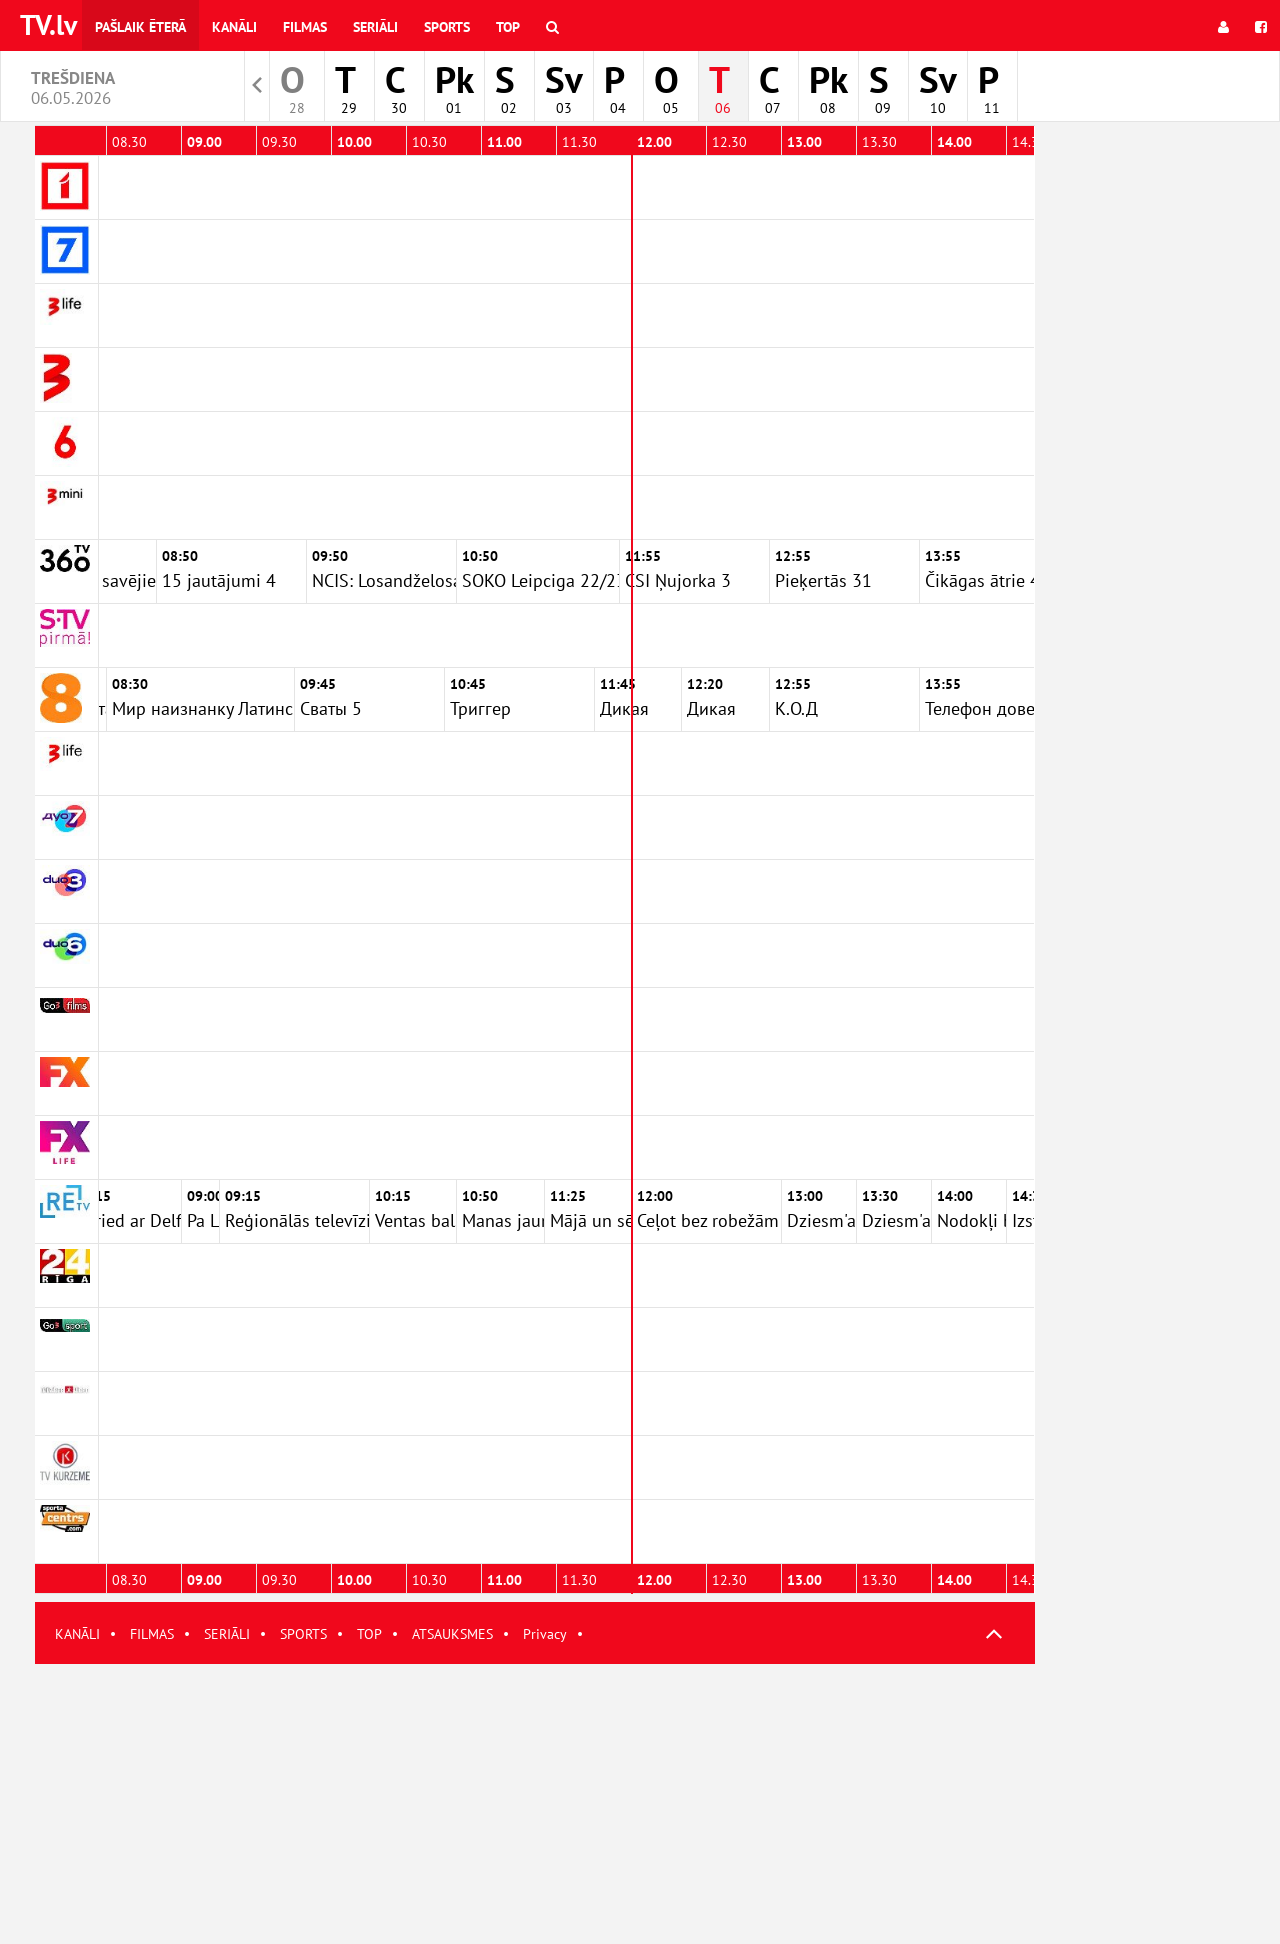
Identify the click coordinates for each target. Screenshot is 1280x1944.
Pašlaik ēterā (140, 27)
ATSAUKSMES (452, 1634)
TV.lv (48, 24)
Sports (447, 27)
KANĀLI (77, 1634)
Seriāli (375, 27)
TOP (369, 1634)
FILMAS (152, 1634)
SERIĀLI (227, 1634)
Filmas (305, 27)
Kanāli (234, 27)
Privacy (545, 1634)
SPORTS (303, 1634)
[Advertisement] (535, 1804)
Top (508, 27)
